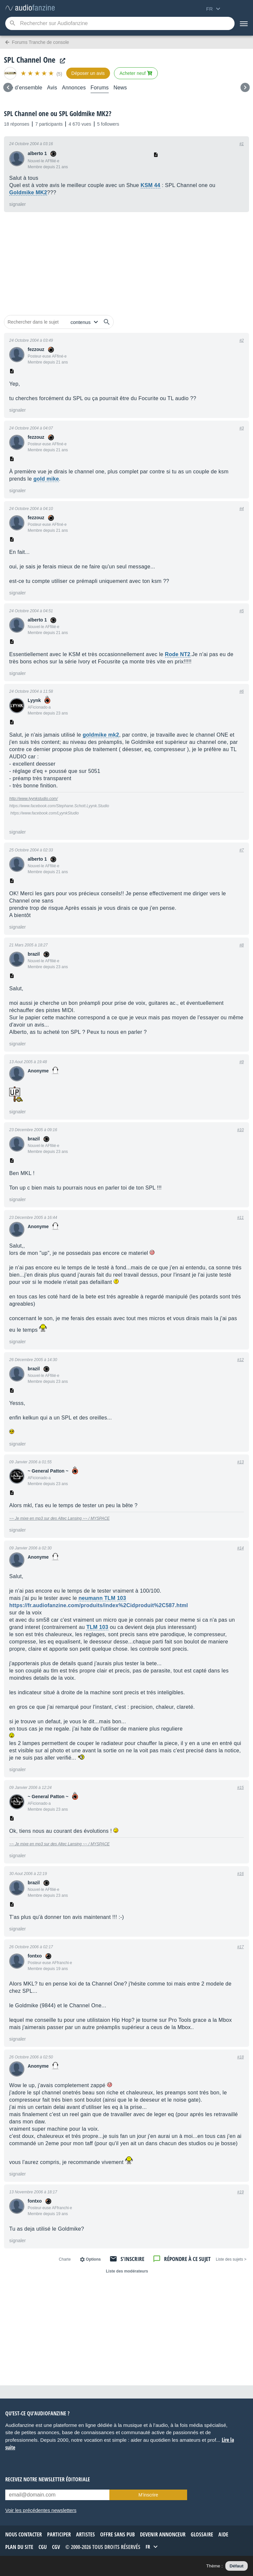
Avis (52, 87)
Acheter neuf (136, 73)
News (120, 87)
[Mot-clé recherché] (120, 23)
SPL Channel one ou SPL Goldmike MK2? (57, 113)
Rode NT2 (177, 654)
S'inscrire (132, 2259)
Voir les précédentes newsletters (40, 2510)
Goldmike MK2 (28, 192)
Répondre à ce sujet (187, 2259)
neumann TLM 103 (102, 1598)
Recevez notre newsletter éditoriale (47, 2479)
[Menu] (244, 23)
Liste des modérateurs (127, 2271)
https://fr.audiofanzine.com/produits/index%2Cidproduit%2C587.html (98, 1605)
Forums (100, 87)
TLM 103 (97, 1627)
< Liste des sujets (231, 2259)
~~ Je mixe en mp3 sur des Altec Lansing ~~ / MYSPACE (59, 1518)
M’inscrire (148, 2494)
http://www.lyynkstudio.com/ (33, 798)
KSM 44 (150, 185)
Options (93, 2259)
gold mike (46, 479)
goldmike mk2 (101, 735)
